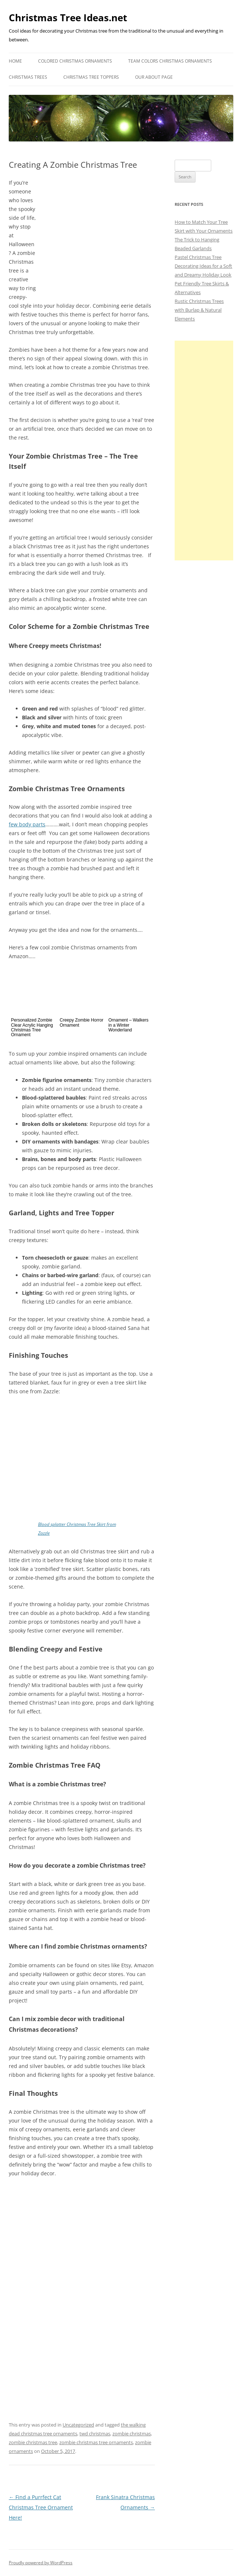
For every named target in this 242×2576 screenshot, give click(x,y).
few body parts (27, 824)
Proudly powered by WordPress (40, 2563)
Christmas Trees (28, 77)
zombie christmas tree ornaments (96, 2442)
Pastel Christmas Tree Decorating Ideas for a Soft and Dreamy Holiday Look (203, 266)
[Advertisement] (204, 450)
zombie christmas (131, 2433)
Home (15, 61)
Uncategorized (78, 2424)
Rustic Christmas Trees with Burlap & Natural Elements (199, 310)
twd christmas (94, 2433)
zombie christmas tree (33, 2442)
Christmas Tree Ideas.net (68, 17)
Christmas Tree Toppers (91, 77)
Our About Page (154, 77)
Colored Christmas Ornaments (75, 61)
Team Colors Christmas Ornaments (170, 61)
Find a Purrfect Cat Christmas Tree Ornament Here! (41, 2507)
